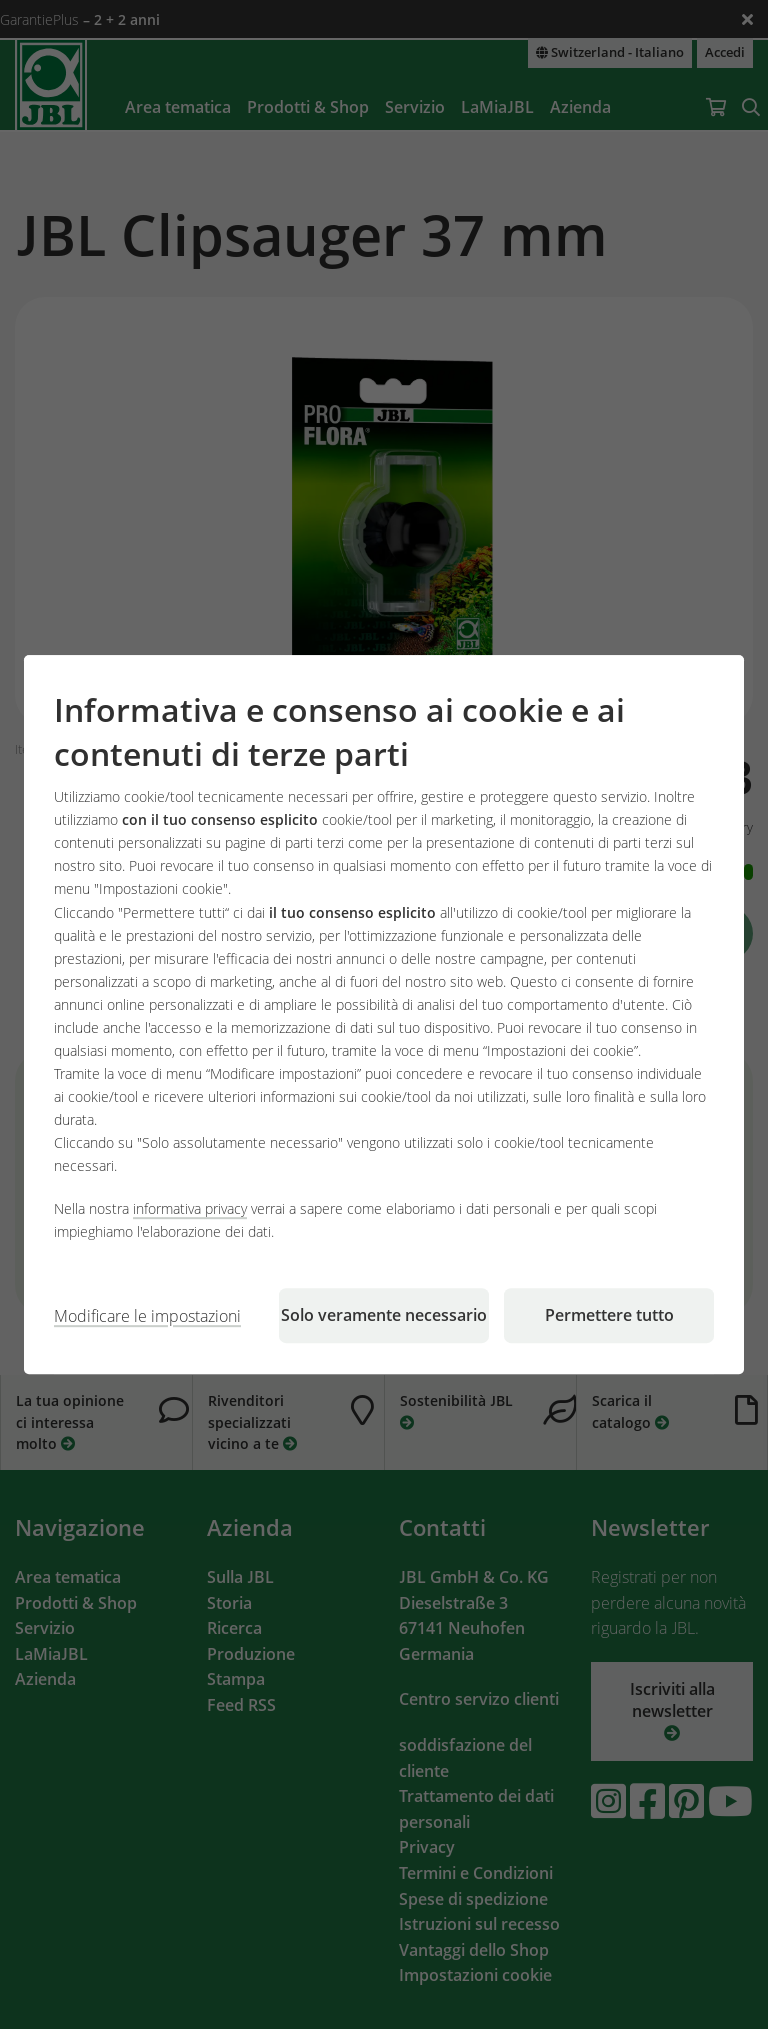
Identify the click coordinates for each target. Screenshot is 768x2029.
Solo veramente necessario (384, 1315)
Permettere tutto (609, 1315)
